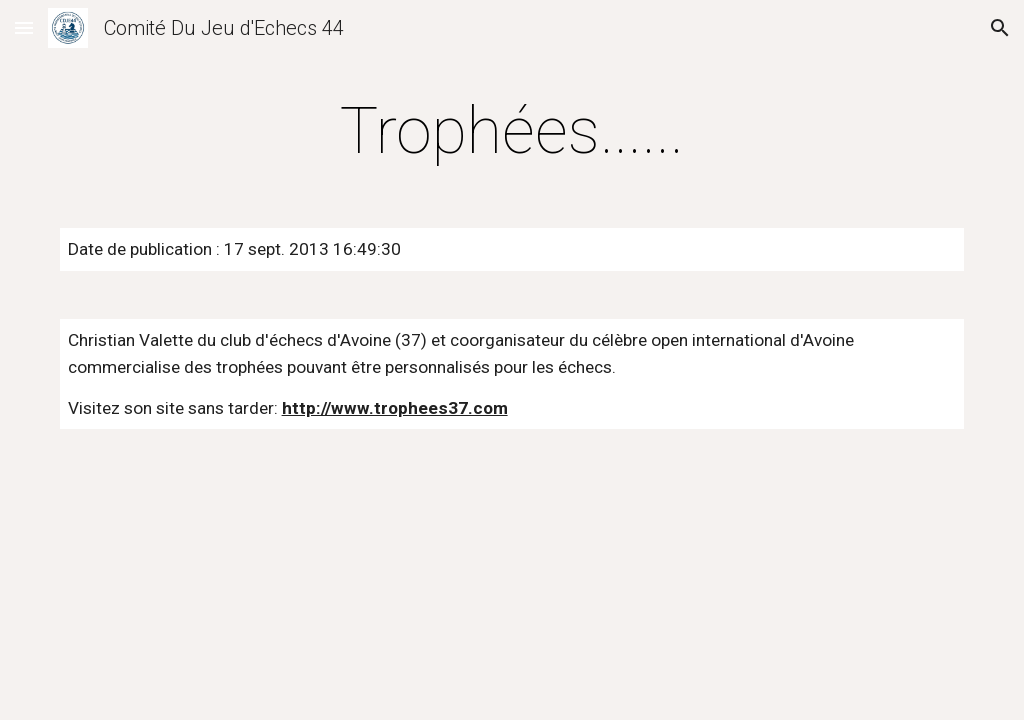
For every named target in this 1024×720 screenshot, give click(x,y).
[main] (512, 132)
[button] (24, 27)
